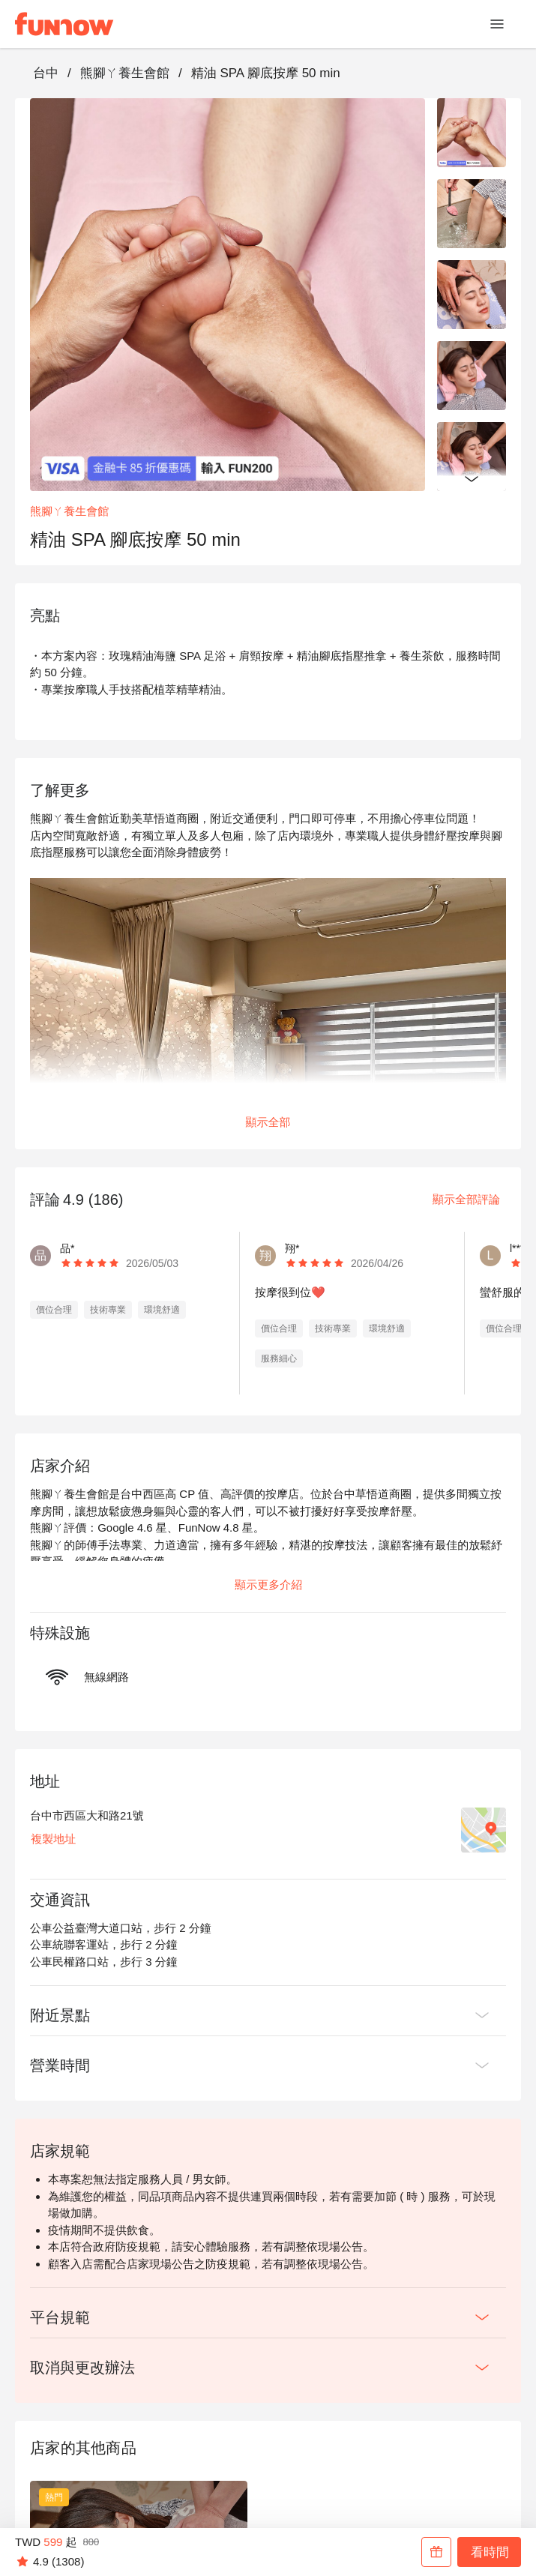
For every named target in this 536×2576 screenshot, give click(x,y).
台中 (45, 73)
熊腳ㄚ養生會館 (124, 73)
